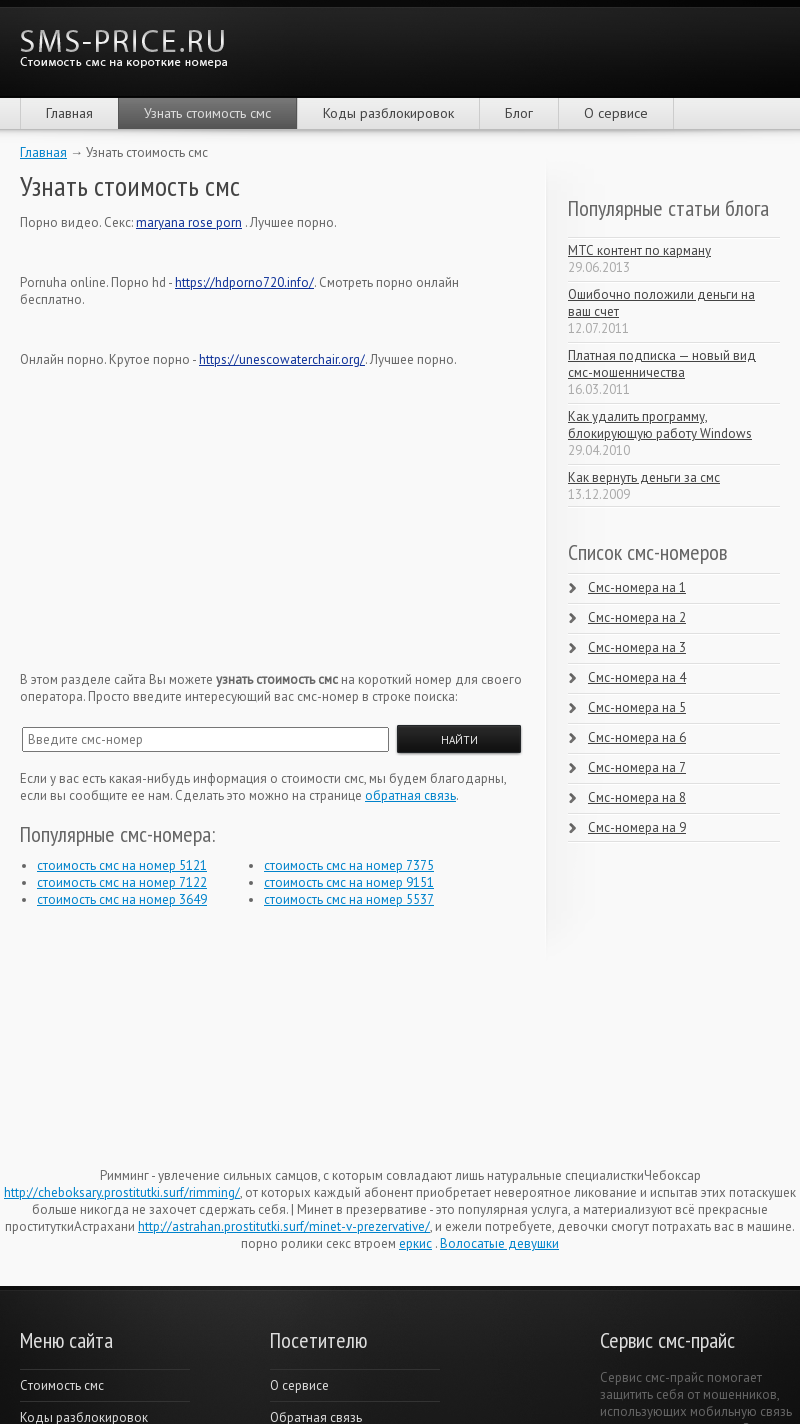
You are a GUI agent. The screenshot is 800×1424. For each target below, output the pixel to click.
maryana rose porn (189, 222)
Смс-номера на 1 (637, 587)
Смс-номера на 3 (637, 647)
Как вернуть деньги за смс (644, 477)
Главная (69, 113)
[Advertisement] (170, 510)
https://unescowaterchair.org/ (282, 359)
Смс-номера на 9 (637, 827)
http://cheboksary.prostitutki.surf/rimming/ (122, 1192)
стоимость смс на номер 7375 (349, 865)
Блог (519, 113)
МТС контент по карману (639, 250)
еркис (415, 1243)
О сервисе (616, 113)
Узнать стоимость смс (207, 113)
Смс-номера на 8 (637, 797)
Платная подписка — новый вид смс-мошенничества (662, 364)
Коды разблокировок (388, 113)
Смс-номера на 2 (637, 617)
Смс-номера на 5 (637, 707)
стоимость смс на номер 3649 (122, 899)
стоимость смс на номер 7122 (122, 882)
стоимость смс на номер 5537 (349, 899)
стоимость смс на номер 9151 (349, 882)
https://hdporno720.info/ (244, 282)
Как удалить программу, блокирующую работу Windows (660, 425)
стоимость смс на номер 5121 (122, 865)
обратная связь (410, 795)
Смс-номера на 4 (637, 677)
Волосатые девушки (499, 1243)
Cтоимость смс (62, 1385)
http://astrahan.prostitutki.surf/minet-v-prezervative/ (284, 1226)
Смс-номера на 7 (637, 767)
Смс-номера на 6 (637, 737)
